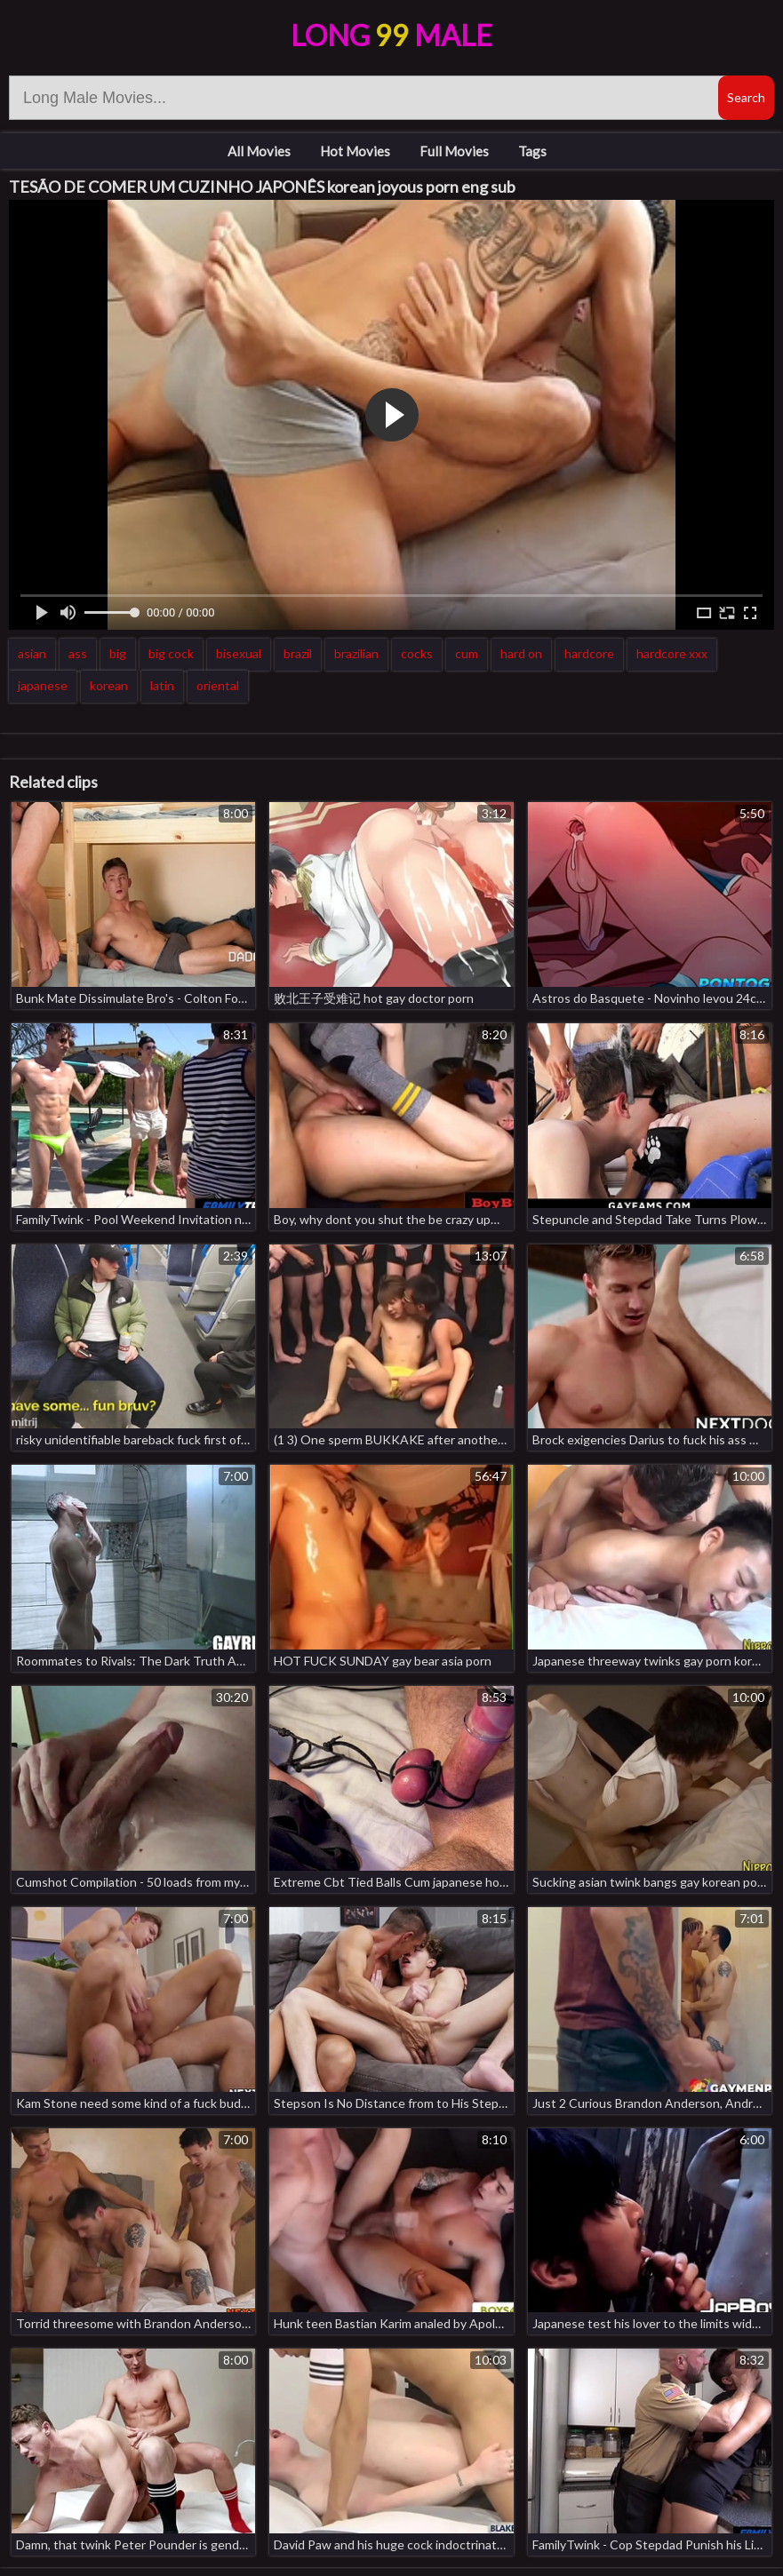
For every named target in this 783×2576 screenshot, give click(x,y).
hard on (521, 653)
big (117, 653)
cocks (417, 653)
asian (32, 653)
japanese (43, 685)
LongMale (391, 35)
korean (109, 685)
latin (162, 685)
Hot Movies (355, 151)
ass (77, 653)
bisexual (238, 653)
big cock (171, 653)
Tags (532, 151)
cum (466, 653)
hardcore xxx (671, 653)
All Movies (259, 151)
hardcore (589, 653)
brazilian (356, 653)
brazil (298, 653)
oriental (217, 685)
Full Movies (454, 151)
